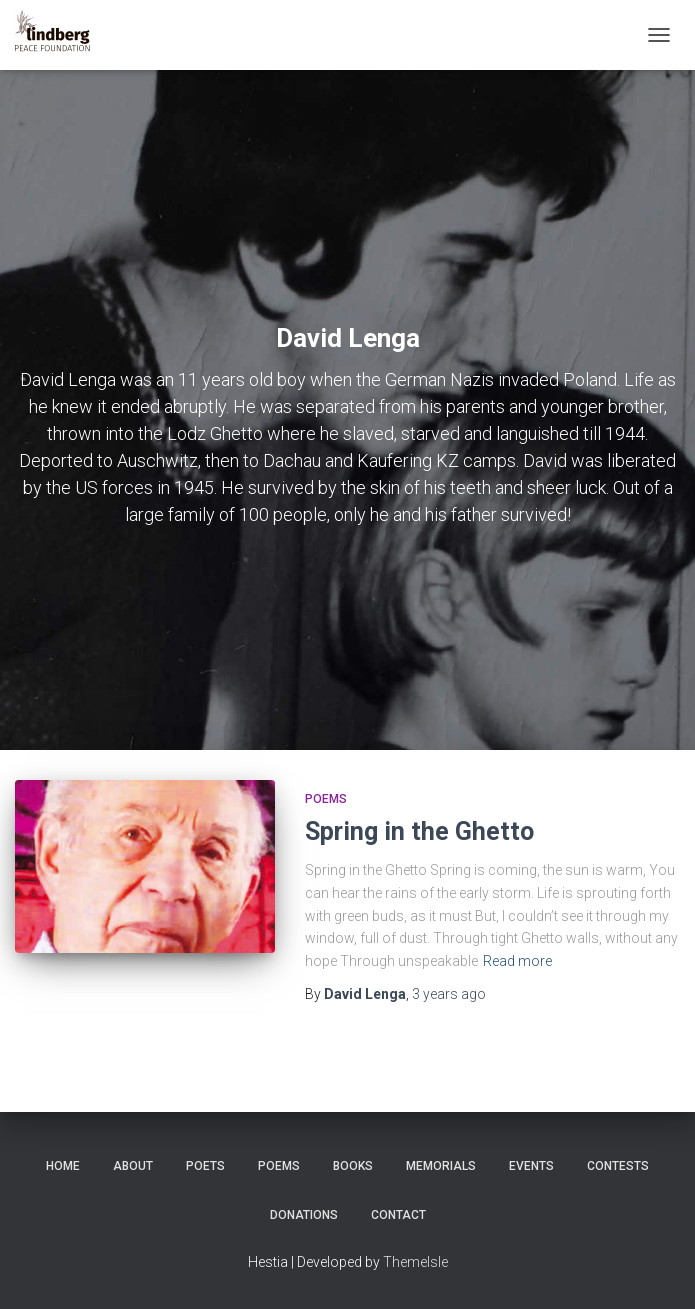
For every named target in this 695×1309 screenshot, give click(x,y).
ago (449, 994)
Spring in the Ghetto (419, 831)
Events (531, 1166)
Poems (326, 799)
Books (353, 1166)
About (133, 1166)
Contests (618, 1166)
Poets (205, 1166)
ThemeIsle (415, 1262)
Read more (517, 961)
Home (63, 1166)
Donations (304, 1215)
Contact (398, 1215)
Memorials (441, 1166)
